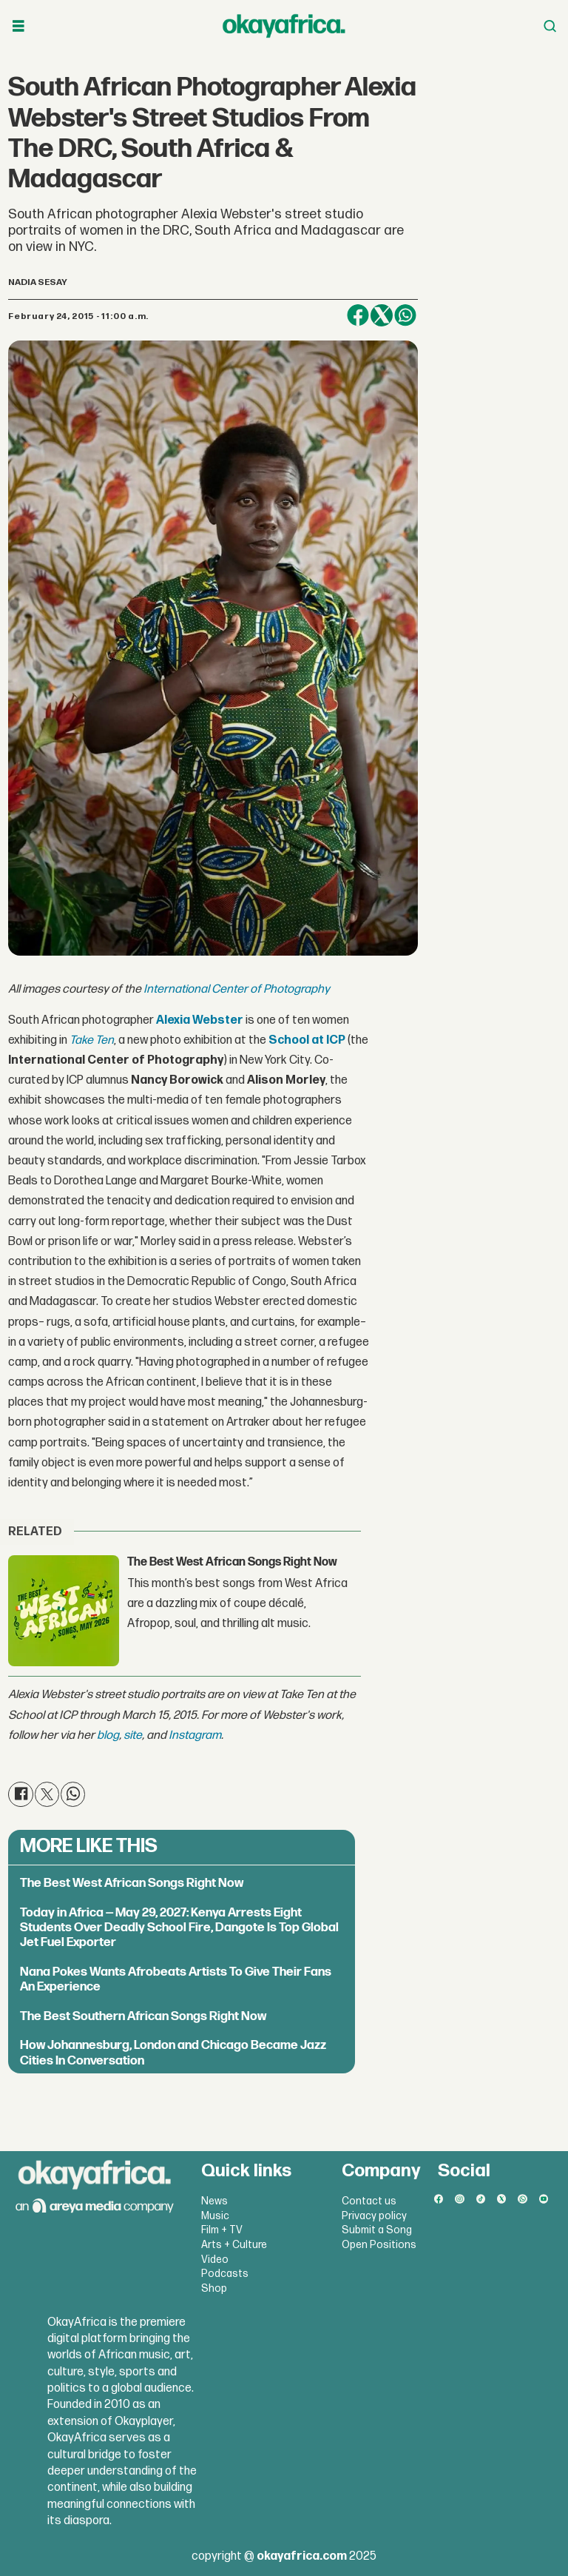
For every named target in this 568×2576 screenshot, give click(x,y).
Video (215, 2259)
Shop (214, 2288)
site (133, 1735)
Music (215, 2216)
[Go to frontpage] (284, 26)
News (214, 2201)
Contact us (369, 2201)
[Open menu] (18, 26)
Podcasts (224, 2273)
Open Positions (379, 2244)
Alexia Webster (199, 1020)
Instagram (195, 1735)
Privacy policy (374, 2216)
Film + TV (222, 2230)
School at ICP (306, 1040)
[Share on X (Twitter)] (382, 315)
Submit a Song (377, 2230)
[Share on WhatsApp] (405, 315)
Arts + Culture (234, 2244)
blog (108, 1735)
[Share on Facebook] (358, 315)
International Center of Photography (236, 989)
